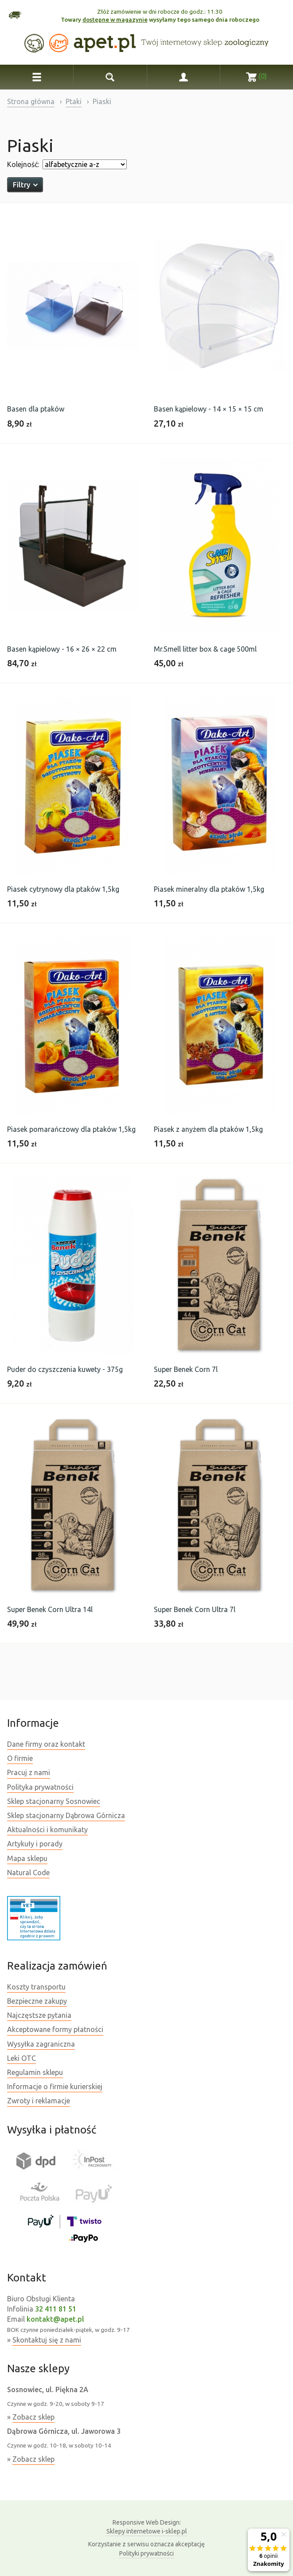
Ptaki (74, 101)
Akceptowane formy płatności (55, 2029)
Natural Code (28, 1873)
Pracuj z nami (28, 1772)
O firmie (20, 1758)
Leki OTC (21, 2058)
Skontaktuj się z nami (46, 2340)
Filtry (25, 185)
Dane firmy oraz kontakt (46, 1744)
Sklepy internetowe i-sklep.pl (146, 2526)
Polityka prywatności (40, 1787)
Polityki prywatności (146, 2553)
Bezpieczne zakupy (37, 2001)
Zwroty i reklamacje (38, 2101)
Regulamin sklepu (35, 2072)
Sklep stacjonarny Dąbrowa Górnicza (66, 1815)
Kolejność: (23, 164)
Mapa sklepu (27, 1858)
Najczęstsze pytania (39, 2015)
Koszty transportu (36, 1987)
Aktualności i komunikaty (47, 1830)
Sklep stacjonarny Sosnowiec (53, 1801)
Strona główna (31, 101)
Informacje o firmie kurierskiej (54, 2086)
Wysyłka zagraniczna (41, 2044)
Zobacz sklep (33, 2417)
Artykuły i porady (35, 1844)
